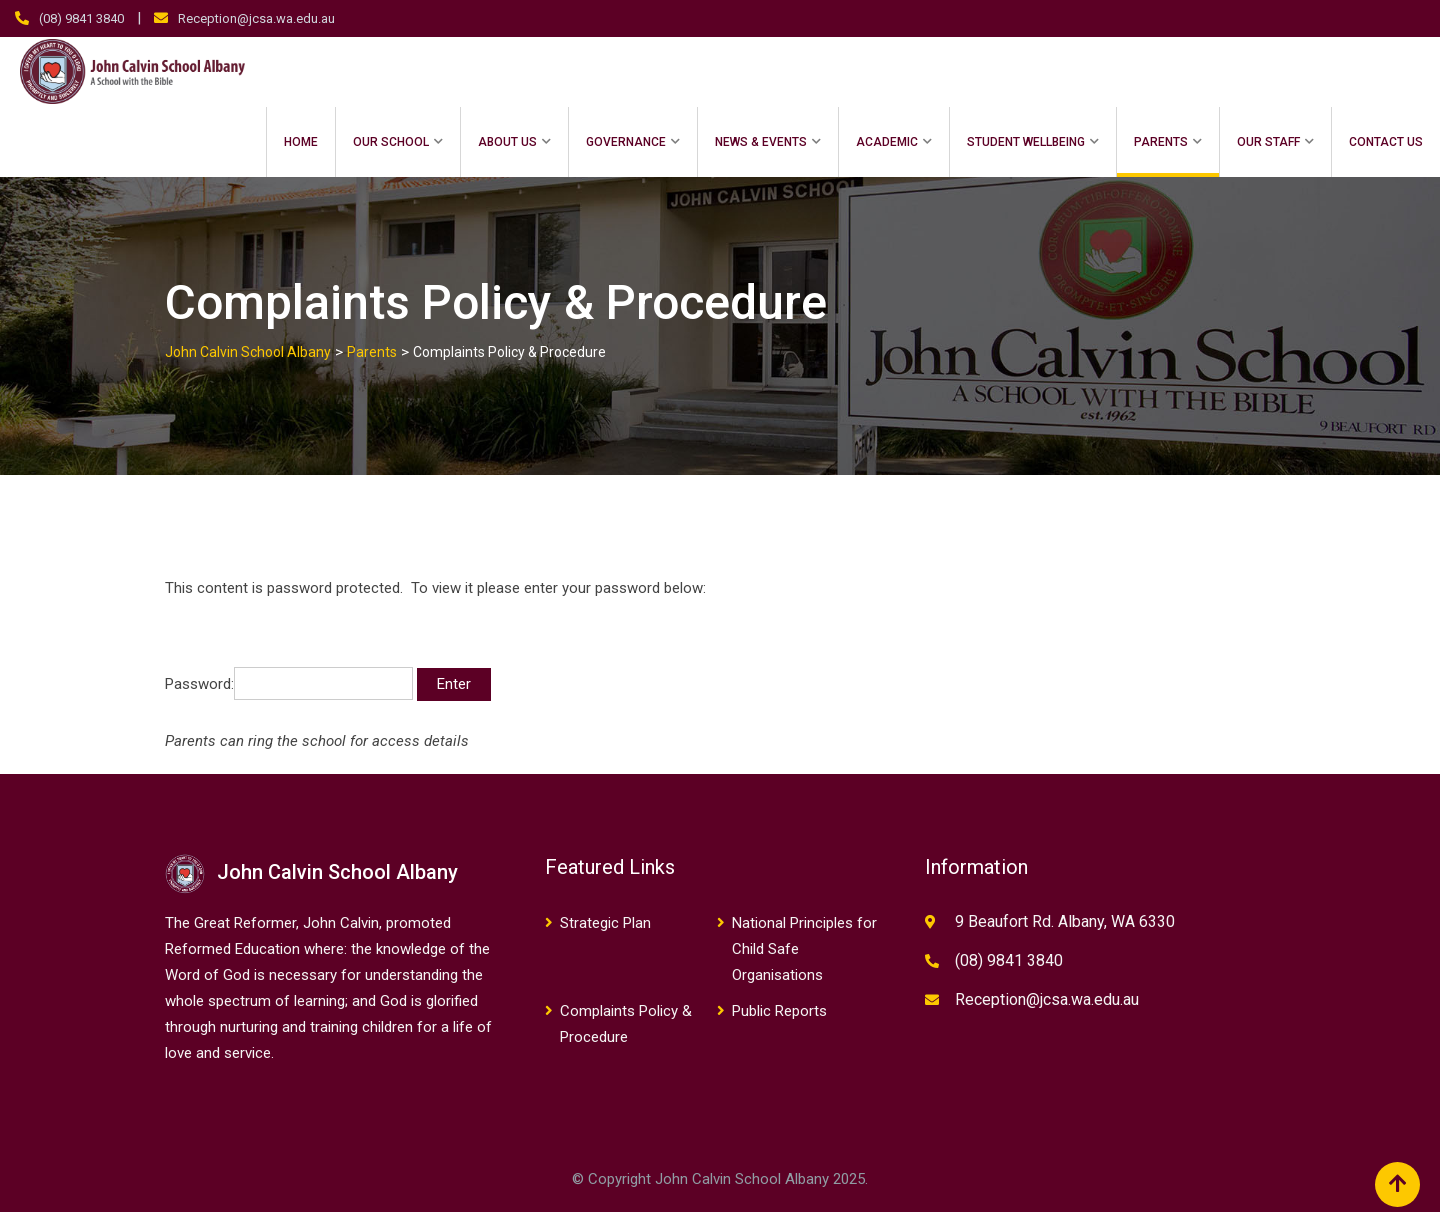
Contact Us (1386, 142)
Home (301, 142)
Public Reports (779, 1011)
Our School (391, 142)
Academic (887, 142)
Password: (289, 683)
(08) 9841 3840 (81, 18)
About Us (507, 142)
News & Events (761, 142)
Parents (1161, 142)
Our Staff (1268, 142)
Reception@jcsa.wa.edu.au (256, 18)
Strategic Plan (605, 923)
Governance (626, 142)
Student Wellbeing (1026, 142)
